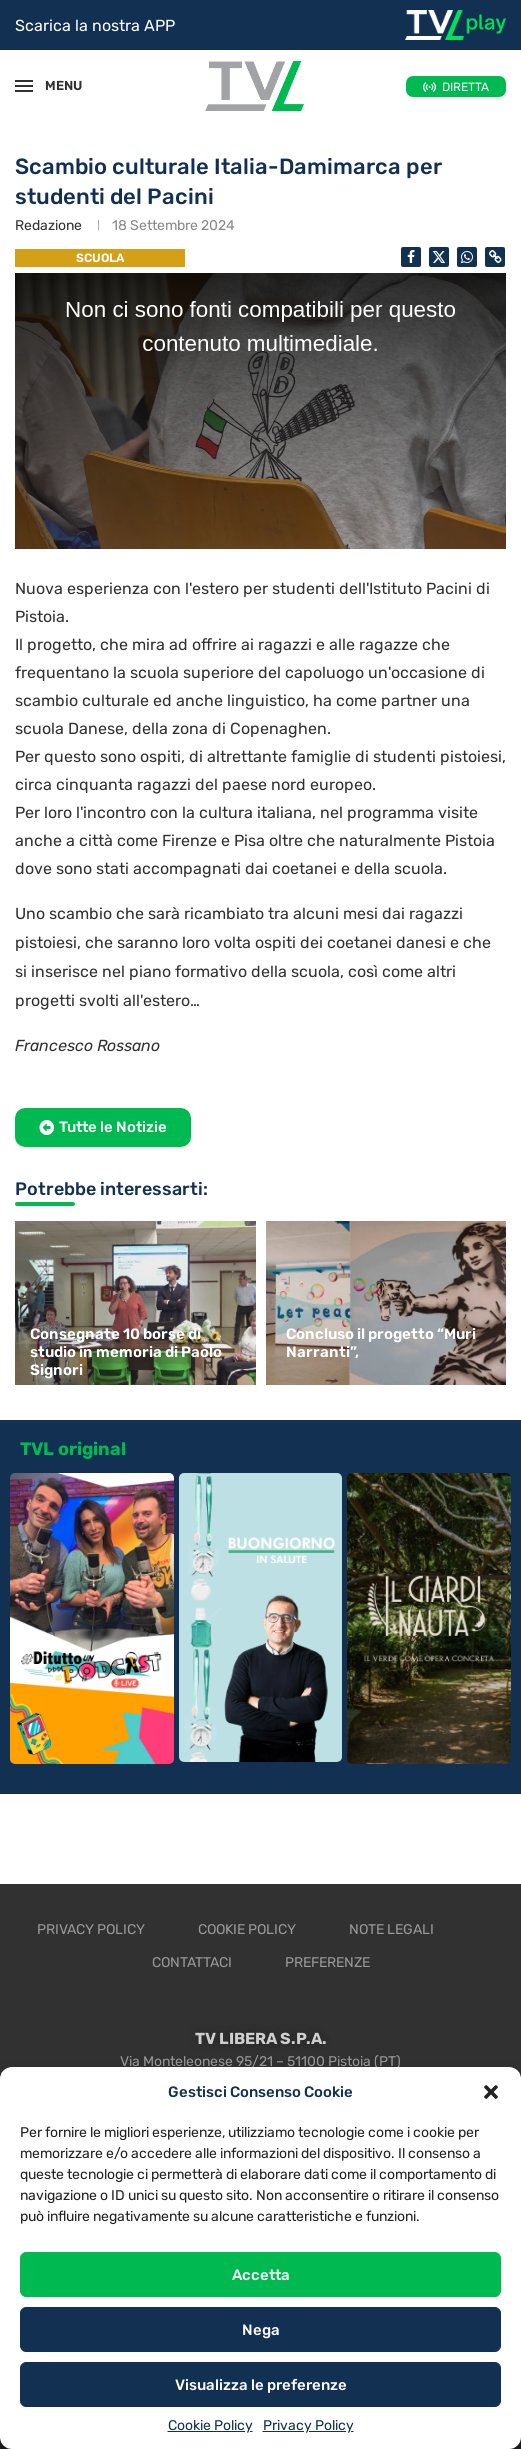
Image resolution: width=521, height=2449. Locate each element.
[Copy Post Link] (495, 257)
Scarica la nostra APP (95, 25)
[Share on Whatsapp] (467, 257)
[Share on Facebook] (411, 257)
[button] (491, 2092)
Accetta (261, 2275)
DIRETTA (465, 87)
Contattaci (192, 1962)
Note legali (391, 1929)
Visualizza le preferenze (261, 2385)
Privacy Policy (308, 2425)
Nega (261, 2330)
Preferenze (327, 1962)
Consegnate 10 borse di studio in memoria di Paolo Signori (126, 1352)
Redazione (48, 225)
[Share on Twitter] (439, 257)
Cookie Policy (210, 2425)
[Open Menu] (24, 86)
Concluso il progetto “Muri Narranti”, (381, 1343)
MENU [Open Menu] (54, 85)
